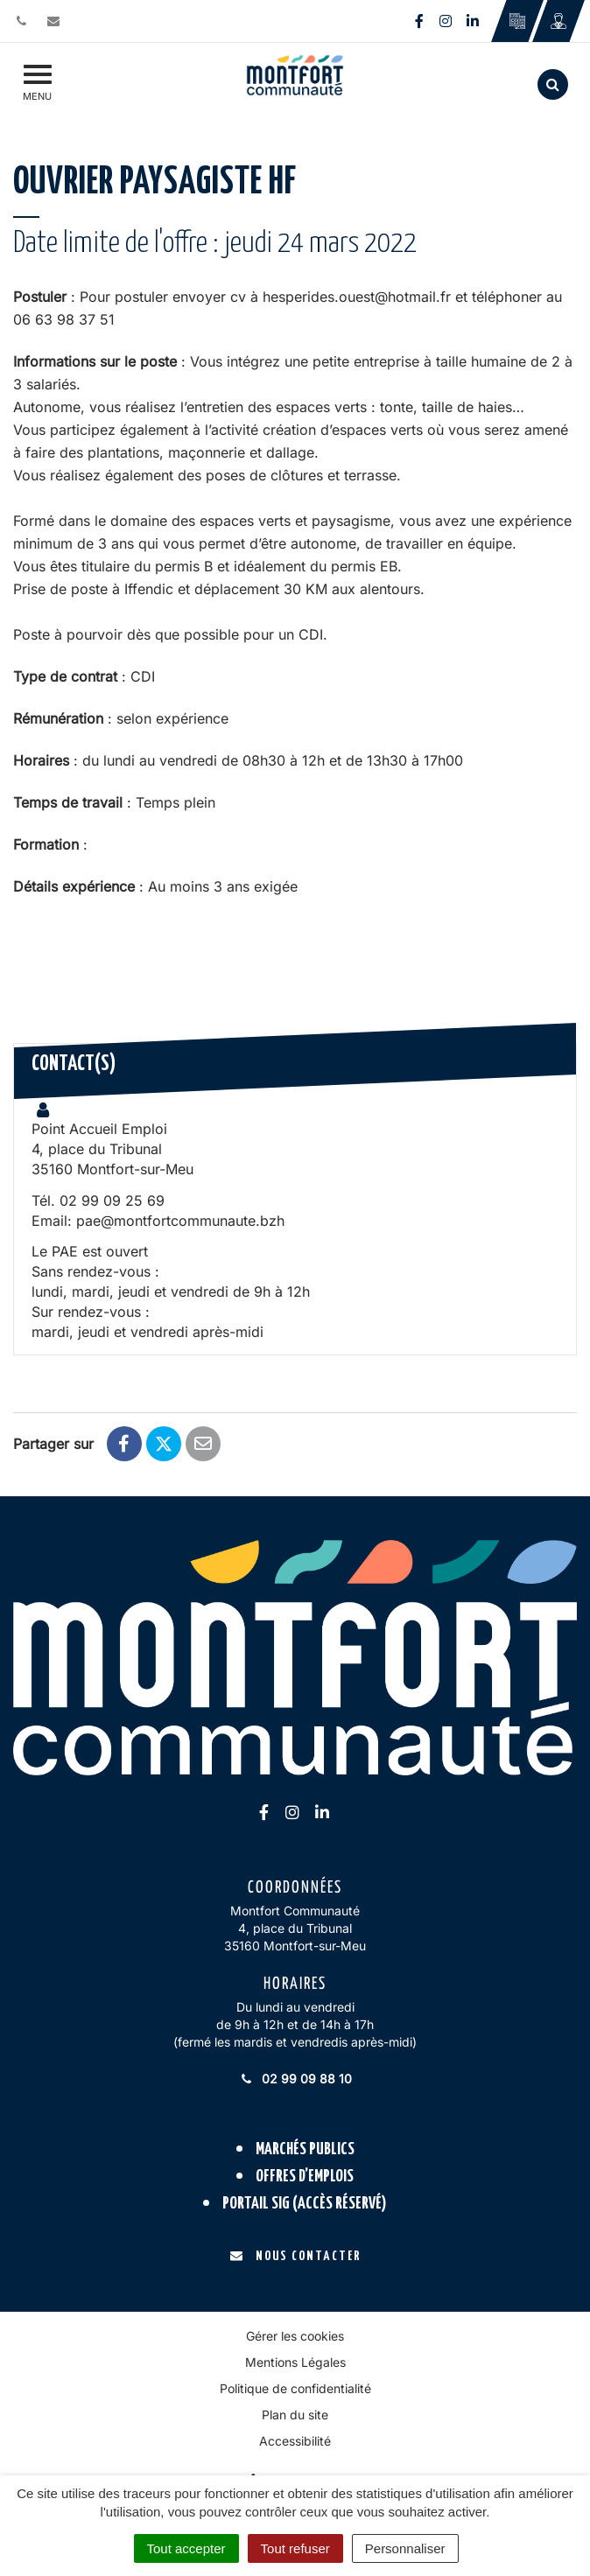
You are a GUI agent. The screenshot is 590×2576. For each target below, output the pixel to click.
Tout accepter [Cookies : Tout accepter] (186, 2548)
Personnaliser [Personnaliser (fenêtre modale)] (405, 2548)
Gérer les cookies (295, 2335)
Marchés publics (305, 2149)
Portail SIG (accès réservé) (304, 2203)
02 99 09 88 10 (295, 2078)
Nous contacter (295, 2256)
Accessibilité (295, 2440)
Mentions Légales (295, 2362)
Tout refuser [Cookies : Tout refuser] (295, 2548)
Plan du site (295, 2414)
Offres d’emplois (305, 2176)
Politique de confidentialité (295, 2388)
